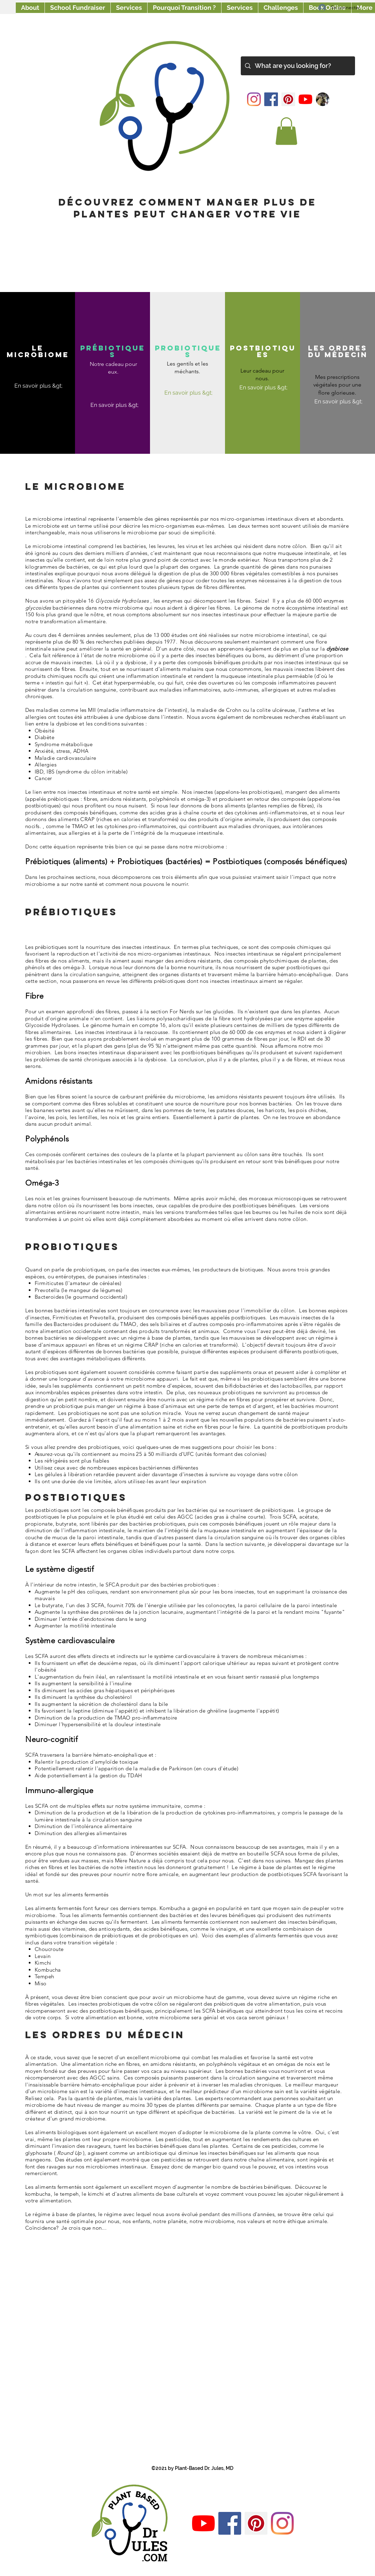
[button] (286, 131)
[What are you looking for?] (297, 65)
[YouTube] (305, 99)
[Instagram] (254, 99)
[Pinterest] (288, 99)
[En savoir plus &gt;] (38, 386)
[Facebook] (271, 99)
